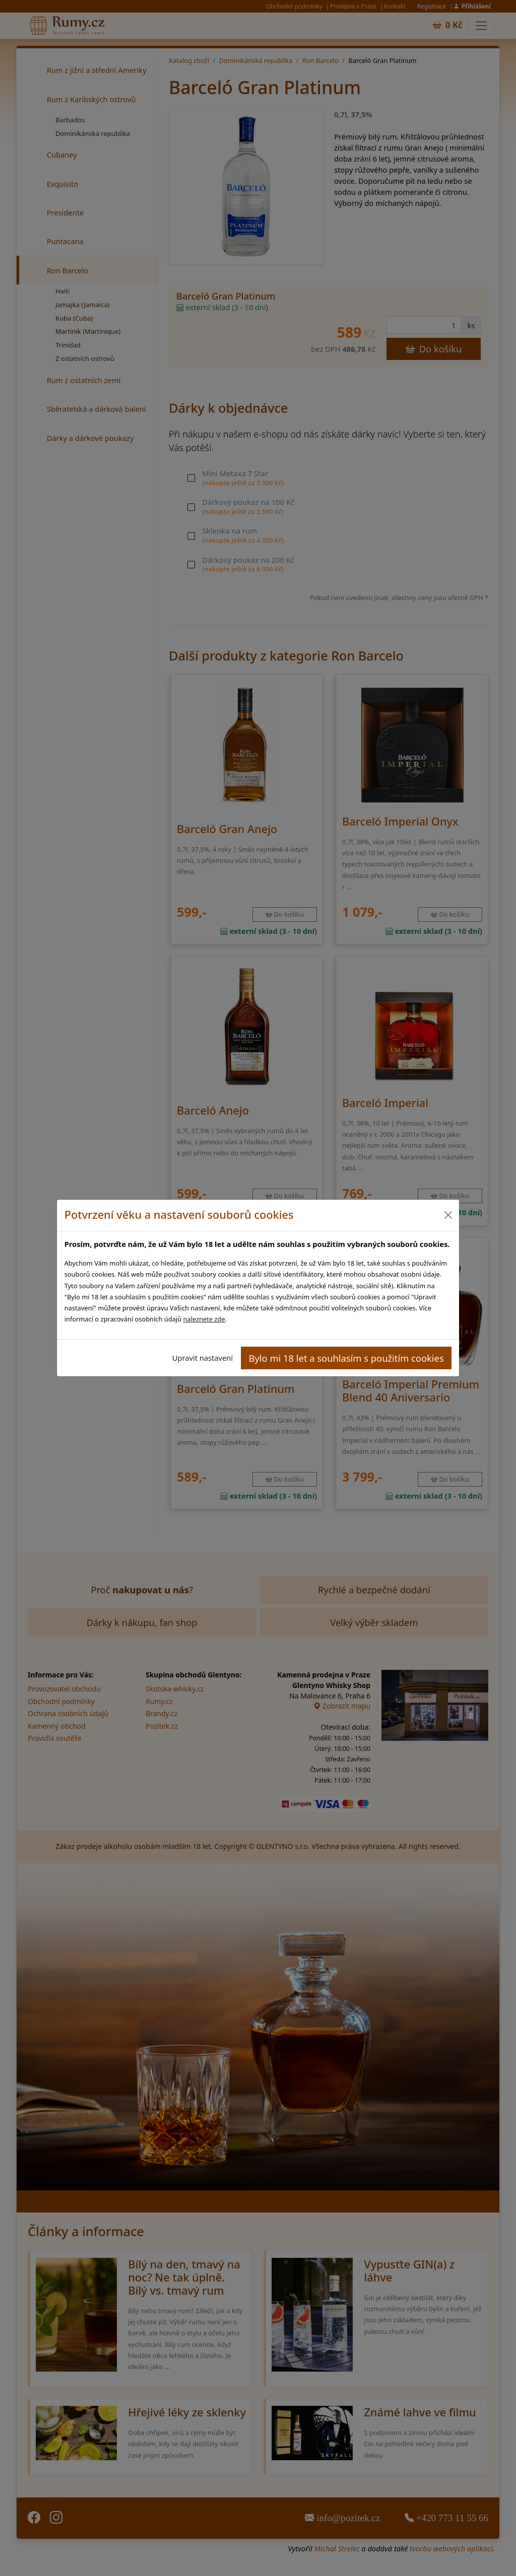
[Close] (447, 1215)
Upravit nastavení (202, 1358)
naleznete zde (204, 1318)
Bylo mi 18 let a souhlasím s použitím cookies (346, 1358)
